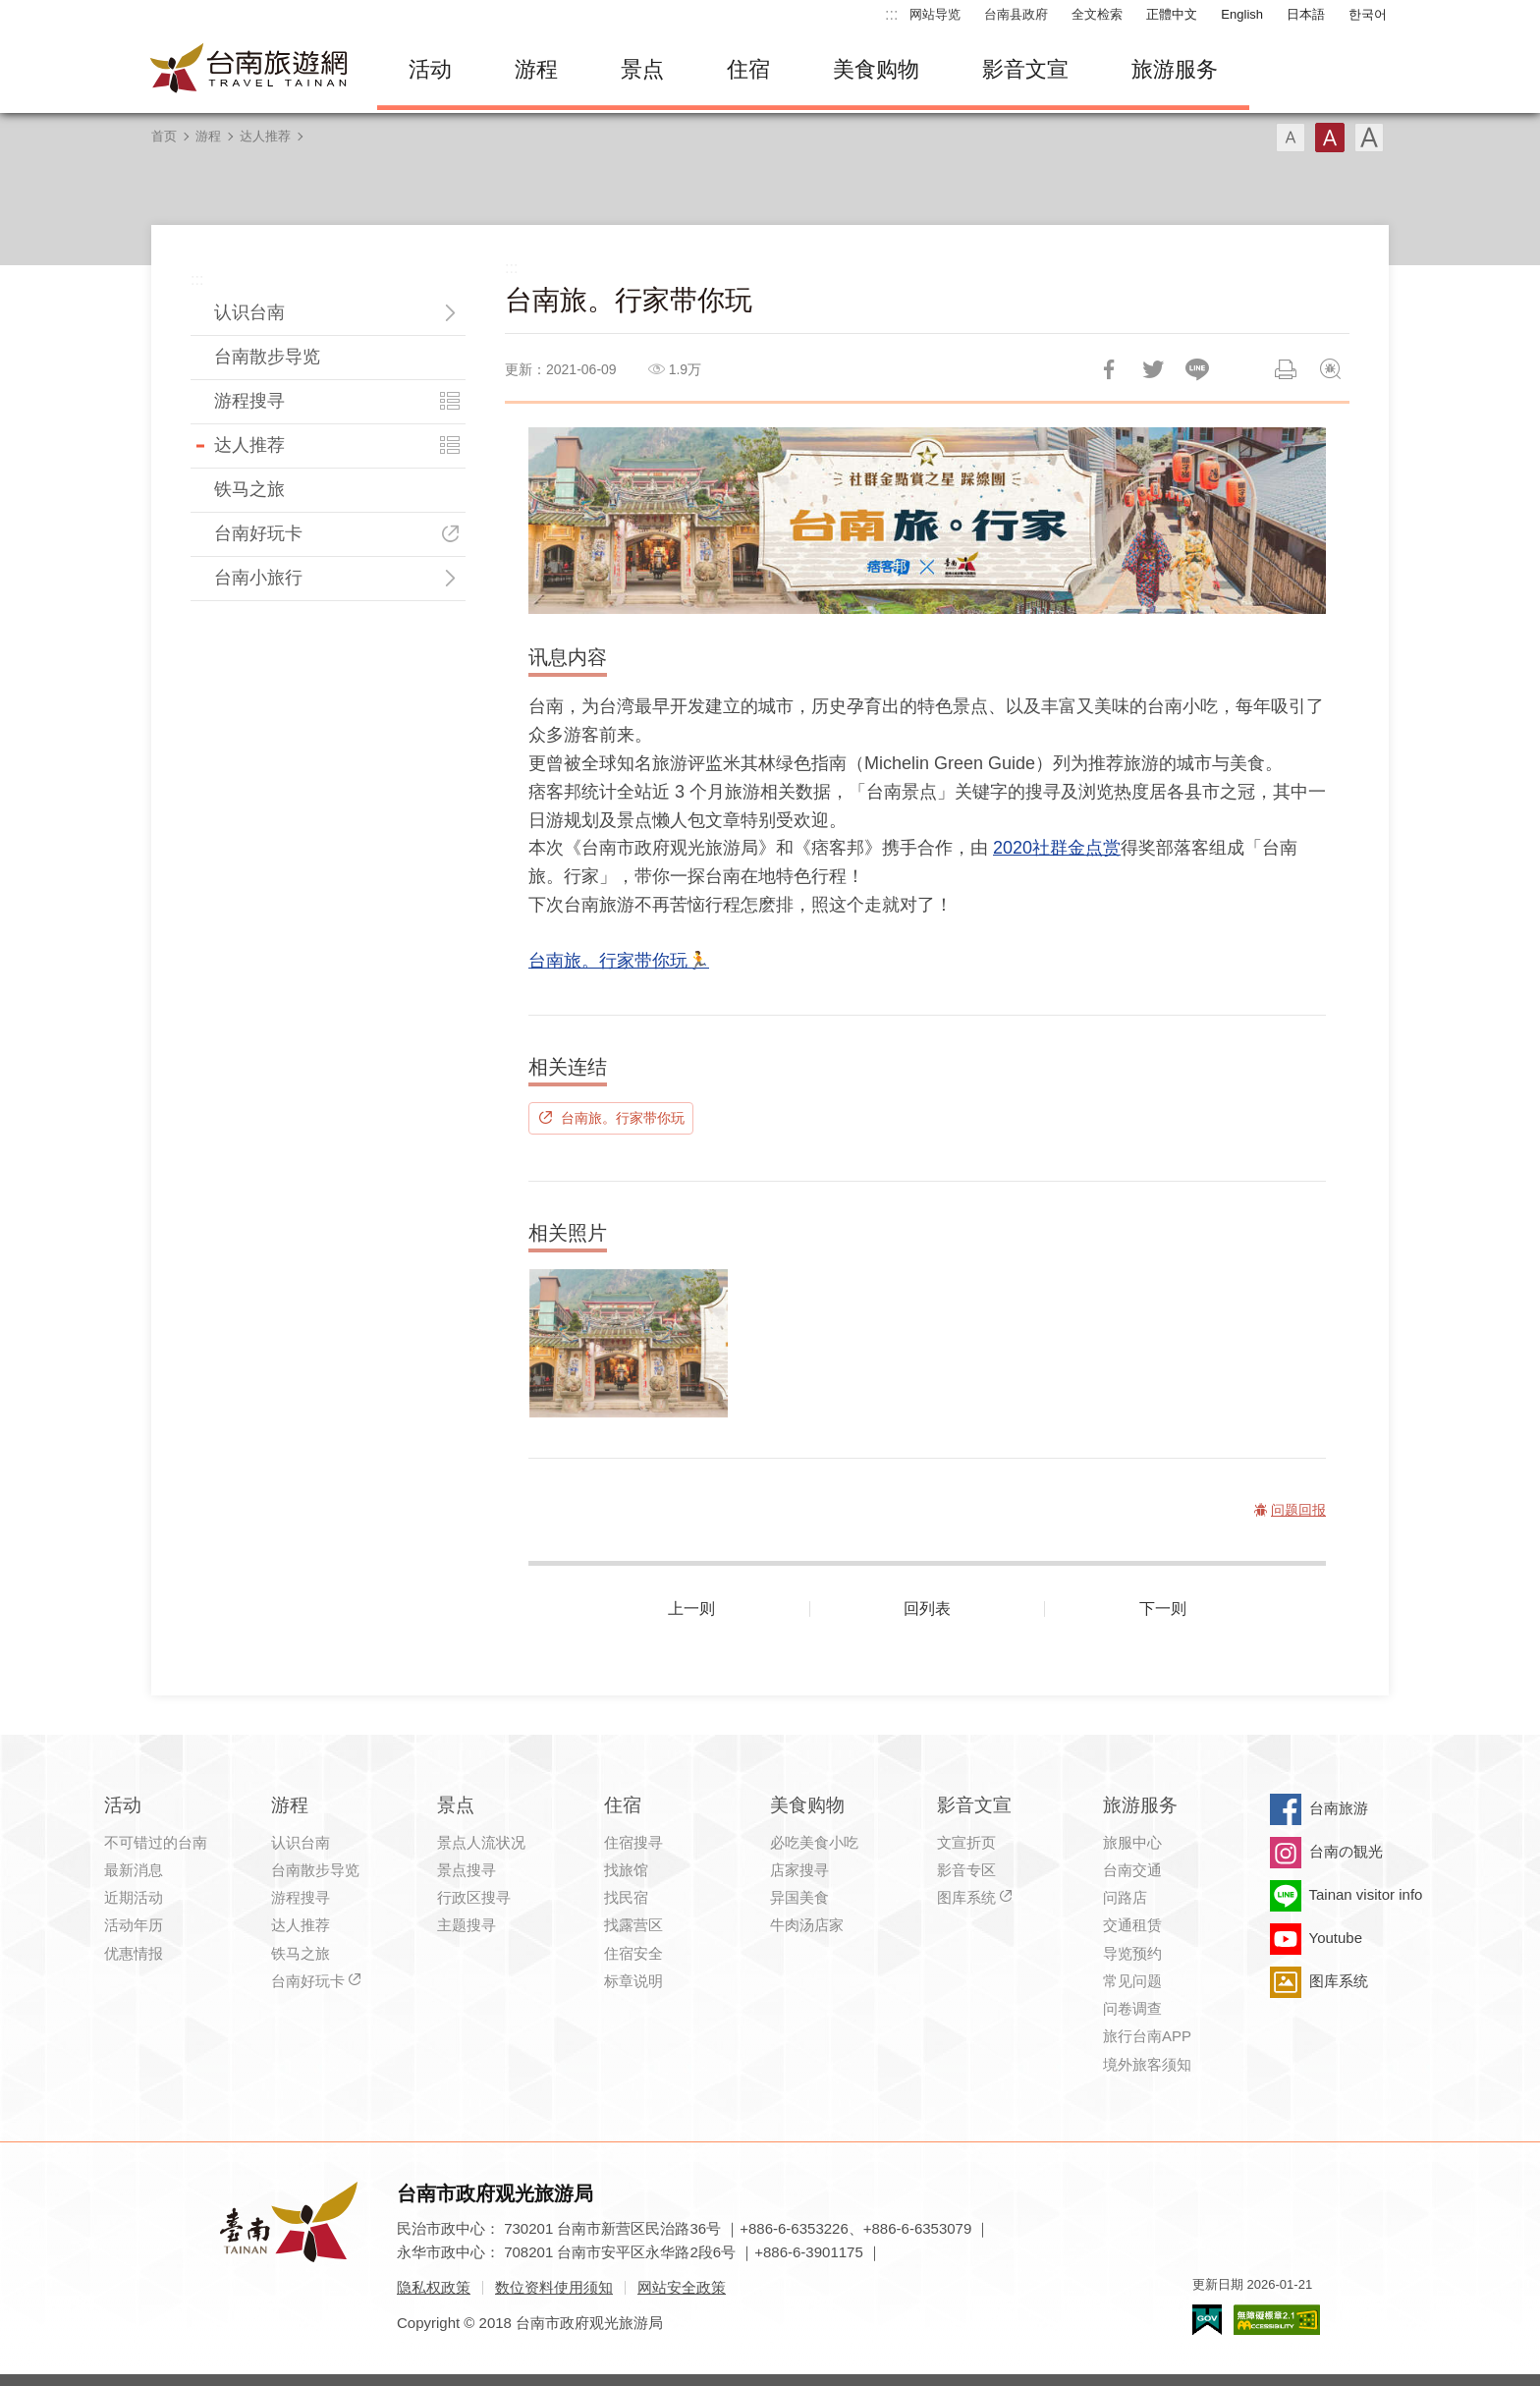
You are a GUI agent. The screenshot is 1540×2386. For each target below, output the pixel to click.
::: (891, 14)
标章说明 (633, 1980)
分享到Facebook (1108, 369)
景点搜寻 (466, 1869)
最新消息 (133, 1869)
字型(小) (1290, 137)
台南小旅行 (258, 577)
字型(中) (1330, 137)
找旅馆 (626, 1869)
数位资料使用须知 (554, 2287)
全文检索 (1097, 14)
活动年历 (133, 1924)
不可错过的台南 (155, 1842)
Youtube (1336, 1937)
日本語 (1306, 14)
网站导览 (935, 14)
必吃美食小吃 (814, 1842)
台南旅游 (1338, 1808)
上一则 (691, 1608)
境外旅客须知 (1147, 2064)
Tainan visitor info (1366, 1894)
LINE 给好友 (1197, 369)
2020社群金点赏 (1057, 848)
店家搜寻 (799, 1869)
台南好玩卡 (258, 533)
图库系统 (966, 1897)
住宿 (748, 69)
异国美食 (799, 1897)
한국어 (1367, 14)
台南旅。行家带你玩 (623, 1118)
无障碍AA (1277, 2319)
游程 (536, 69)
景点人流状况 (481, 1842)
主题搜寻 (466, 1924)
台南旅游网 (249, 69)
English (1242, 14)
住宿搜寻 (633, 1842)
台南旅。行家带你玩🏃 (618, 961)
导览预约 (1132, 1953)
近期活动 (133, 1897)
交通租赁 (1132, 1924)
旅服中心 (1132, 1842)
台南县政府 (1016, 14)
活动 (430, 69)
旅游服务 (1174, 69)
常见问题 (1132, 1980)
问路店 (1125, 1897)
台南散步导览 (267, 356)
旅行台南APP (1147, 2035)
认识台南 (249, 312)
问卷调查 (1132, 2008)
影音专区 (966, 1869)
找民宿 (626, 1897)
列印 (1285, 369)
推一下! (1153, 369)
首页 (164, 136)
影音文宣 (1025, 69)
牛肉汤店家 (807, 1924)
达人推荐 (265, 136)
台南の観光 (1346, 1851)
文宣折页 (966, 1842)
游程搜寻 (249, 401)
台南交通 (1132, 1869)
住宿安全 (633, 1953)
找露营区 (633, 1924)
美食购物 (876, 69)
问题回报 (1329, 369)
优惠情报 (133, 1953)
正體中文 (1171, 14)
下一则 (1162, 1608)
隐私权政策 (433, 2287)
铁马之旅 (249, 489)
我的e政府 (1207, 2319)
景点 (642, 69)
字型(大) (1369, 137)
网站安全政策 (681, 2287)
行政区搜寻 (474, 1897)
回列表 (927, 1608)
